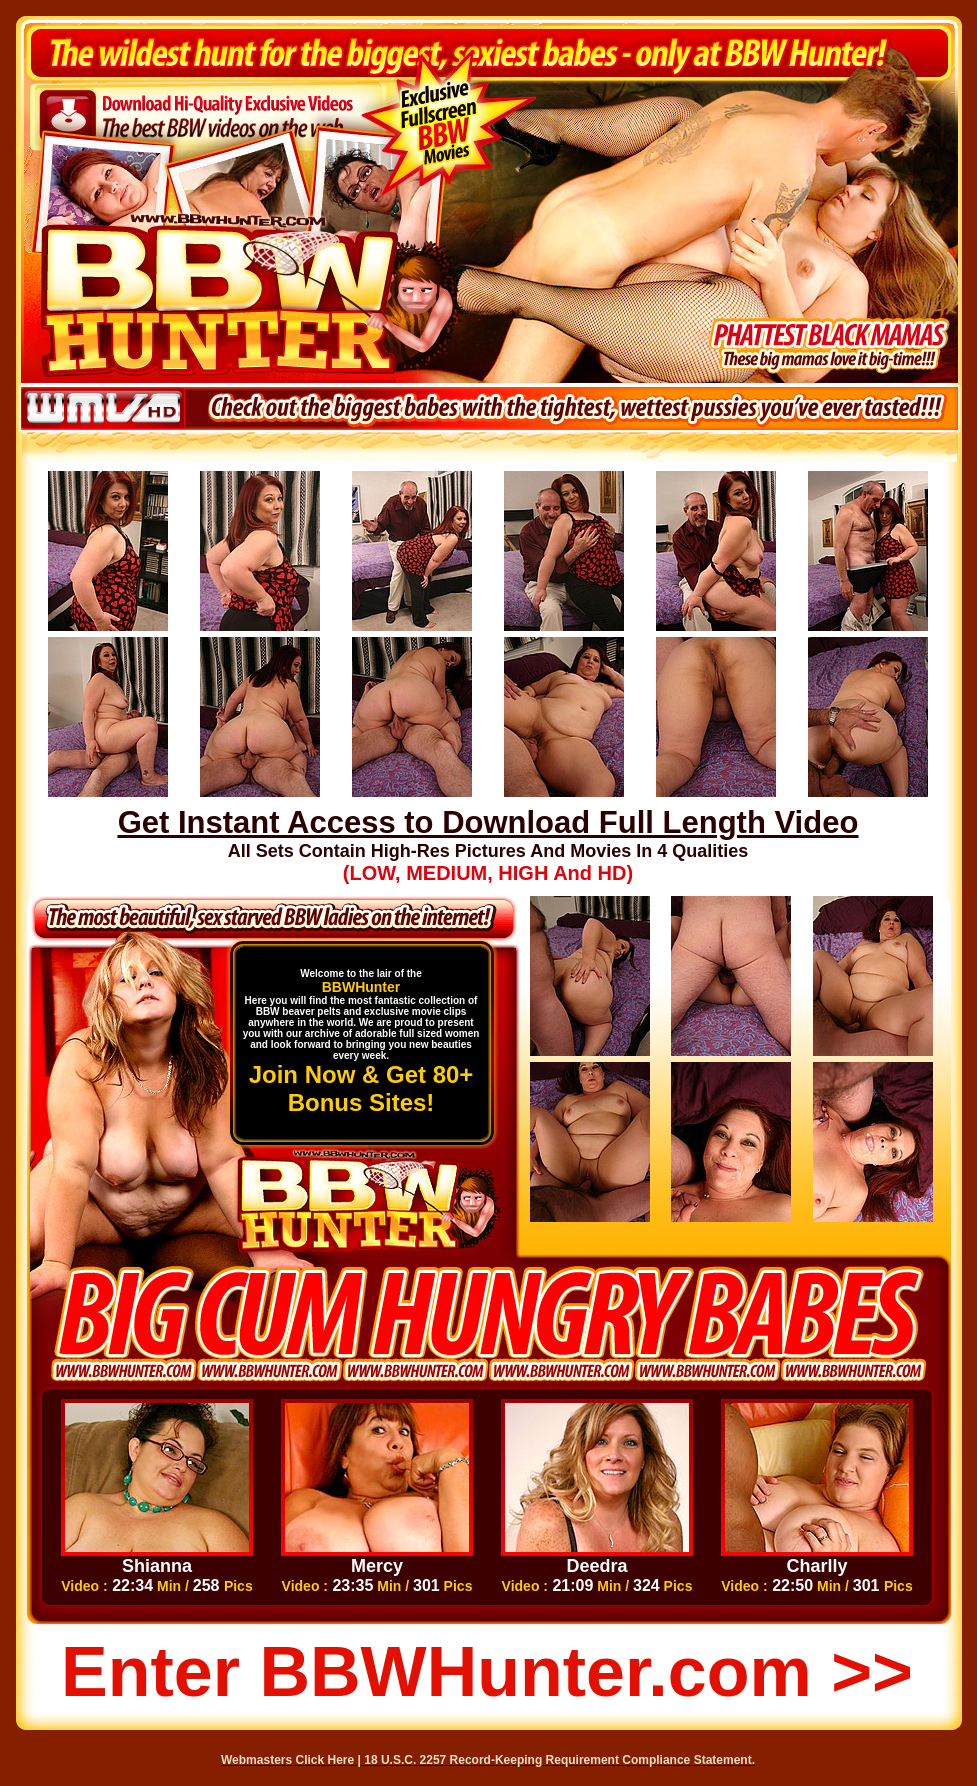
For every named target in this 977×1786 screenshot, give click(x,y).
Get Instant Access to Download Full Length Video (488, 822)
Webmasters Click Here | (292, 1760)
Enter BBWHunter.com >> (487, 1672)
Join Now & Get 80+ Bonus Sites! (361, 1088)
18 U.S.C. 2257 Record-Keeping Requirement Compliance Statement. (559, 1760)
